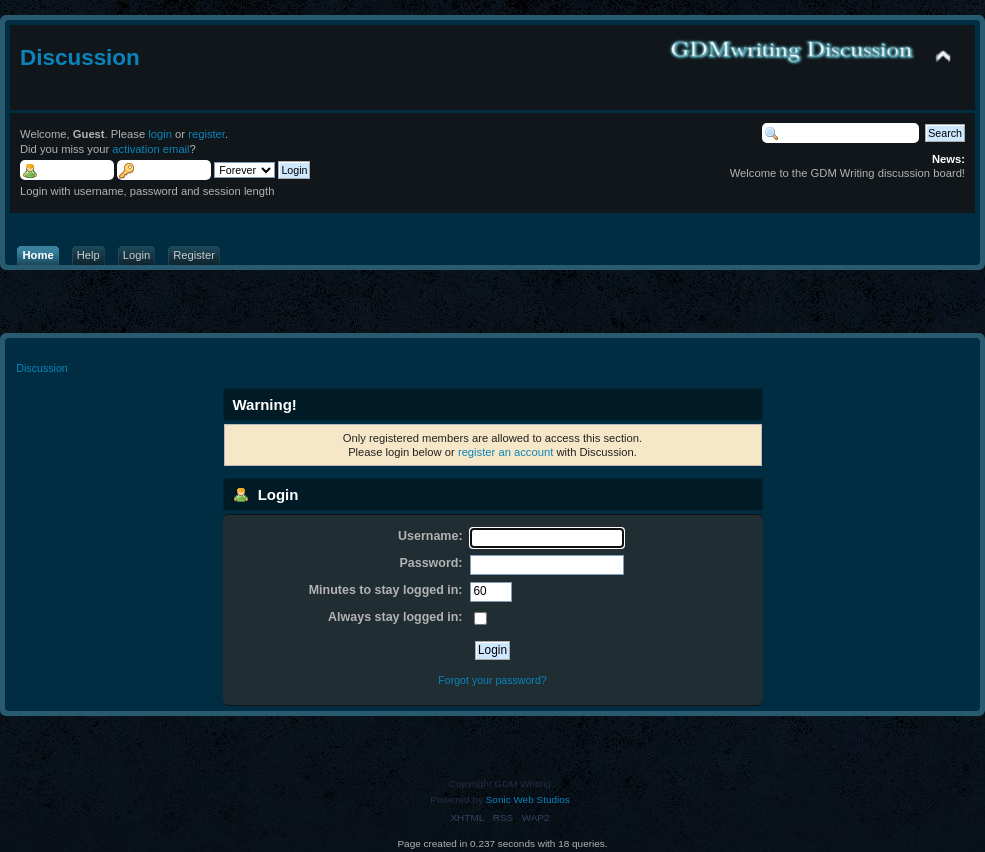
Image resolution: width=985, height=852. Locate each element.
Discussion (80, 57)
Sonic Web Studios (528, 799)
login (160, 134)
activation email (150, 149)
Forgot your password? (492, 680)
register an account (505, 452)
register (206, 134)
